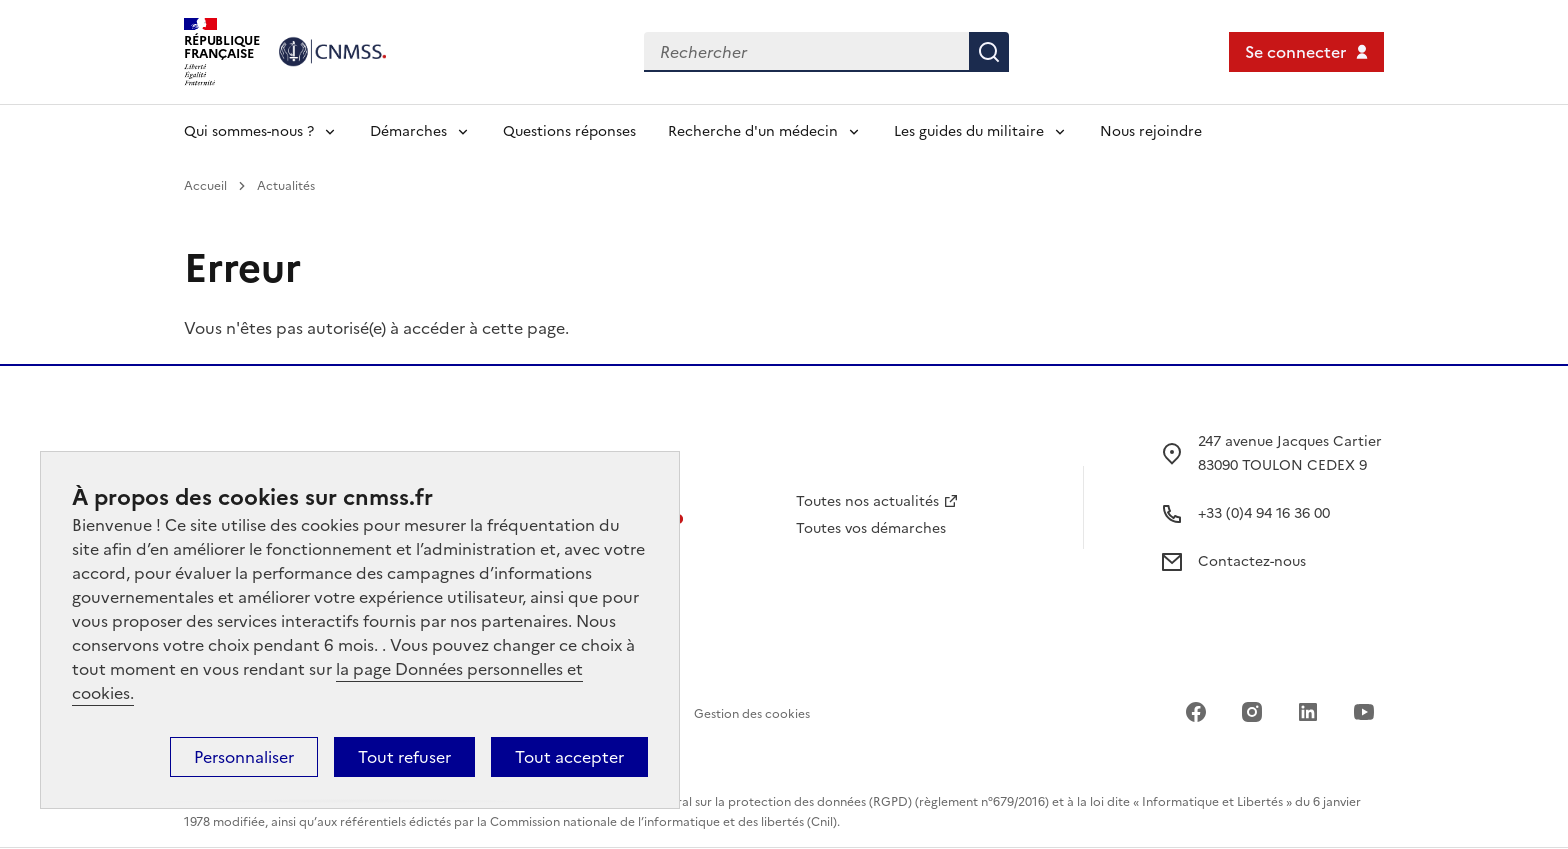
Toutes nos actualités (867, 501)
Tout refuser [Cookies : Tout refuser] (404, 757)
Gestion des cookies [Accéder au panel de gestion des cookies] (752, 714)
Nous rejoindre (1151, 131)
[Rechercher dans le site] (806, 52)
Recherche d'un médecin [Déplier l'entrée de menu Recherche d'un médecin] (753, 131)
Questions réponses (569, 131)
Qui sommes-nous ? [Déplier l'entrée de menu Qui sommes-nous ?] (249, 131)
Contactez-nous (1252, 561)
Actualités (286, 186)
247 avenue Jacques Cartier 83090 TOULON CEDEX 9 (1290, 453)
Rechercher (989, 52)
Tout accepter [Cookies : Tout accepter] (569, 757)
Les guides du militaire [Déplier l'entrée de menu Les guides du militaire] (969, 131)
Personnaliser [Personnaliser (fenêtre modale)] (244, 757)
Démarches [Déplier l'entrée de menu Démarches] (408, 131)
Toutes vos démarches (871, 528)
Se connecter (1295, 52)
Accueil (205, 186)
